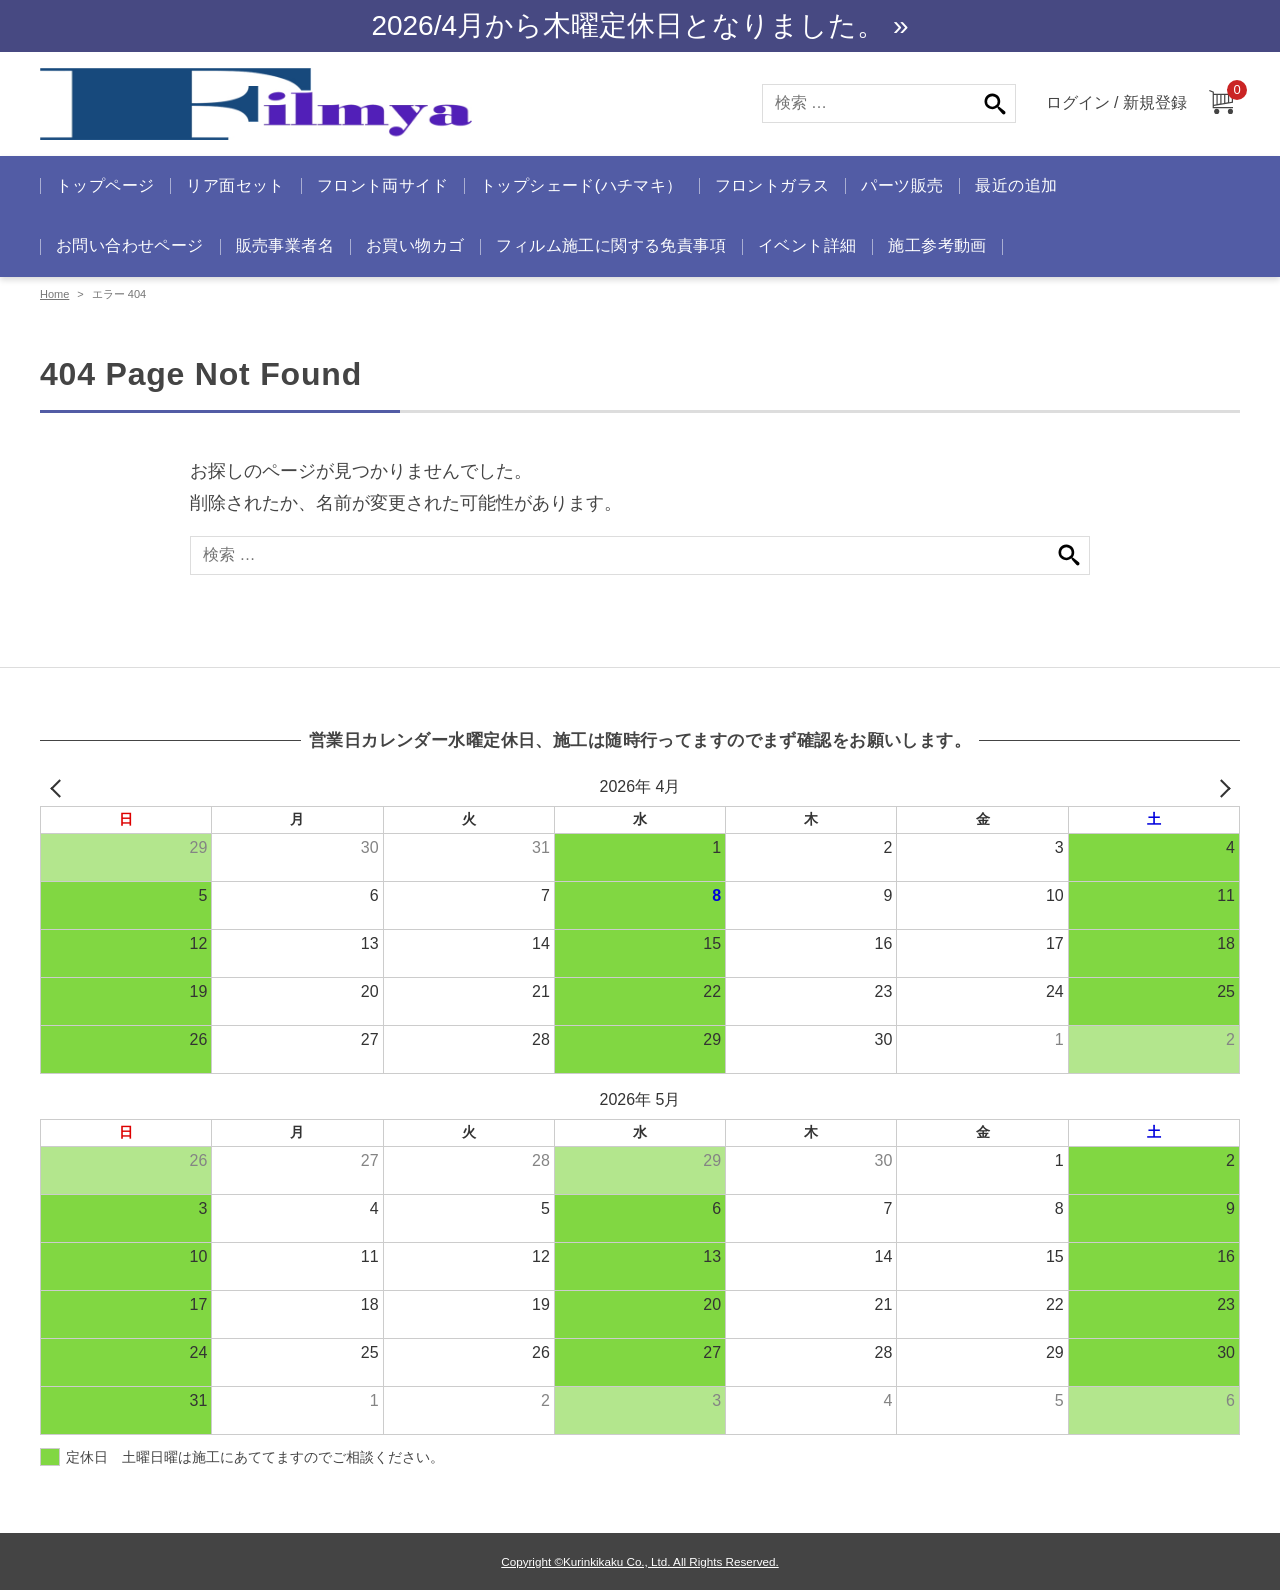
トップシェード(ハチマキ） (581, 185)
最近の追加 (1016, 185)
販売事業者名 (285, 245)
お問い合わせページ (130, 245)
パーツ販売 (902, 185)
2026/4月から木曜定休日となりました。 (628, 25)
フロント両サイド (382, 185)
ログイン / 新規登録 (1116, 102)
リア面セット (235, 185)
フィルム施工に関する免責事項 (611, 245)
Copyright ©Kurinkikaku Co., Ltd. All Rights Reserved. (639, 1561)
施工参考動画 (937, 245)
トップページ (105, 185)
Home (54, 294)
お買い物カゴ (415, 245)
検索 (995, 103)
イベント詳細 (807, 245)
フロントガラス (772, 185)
